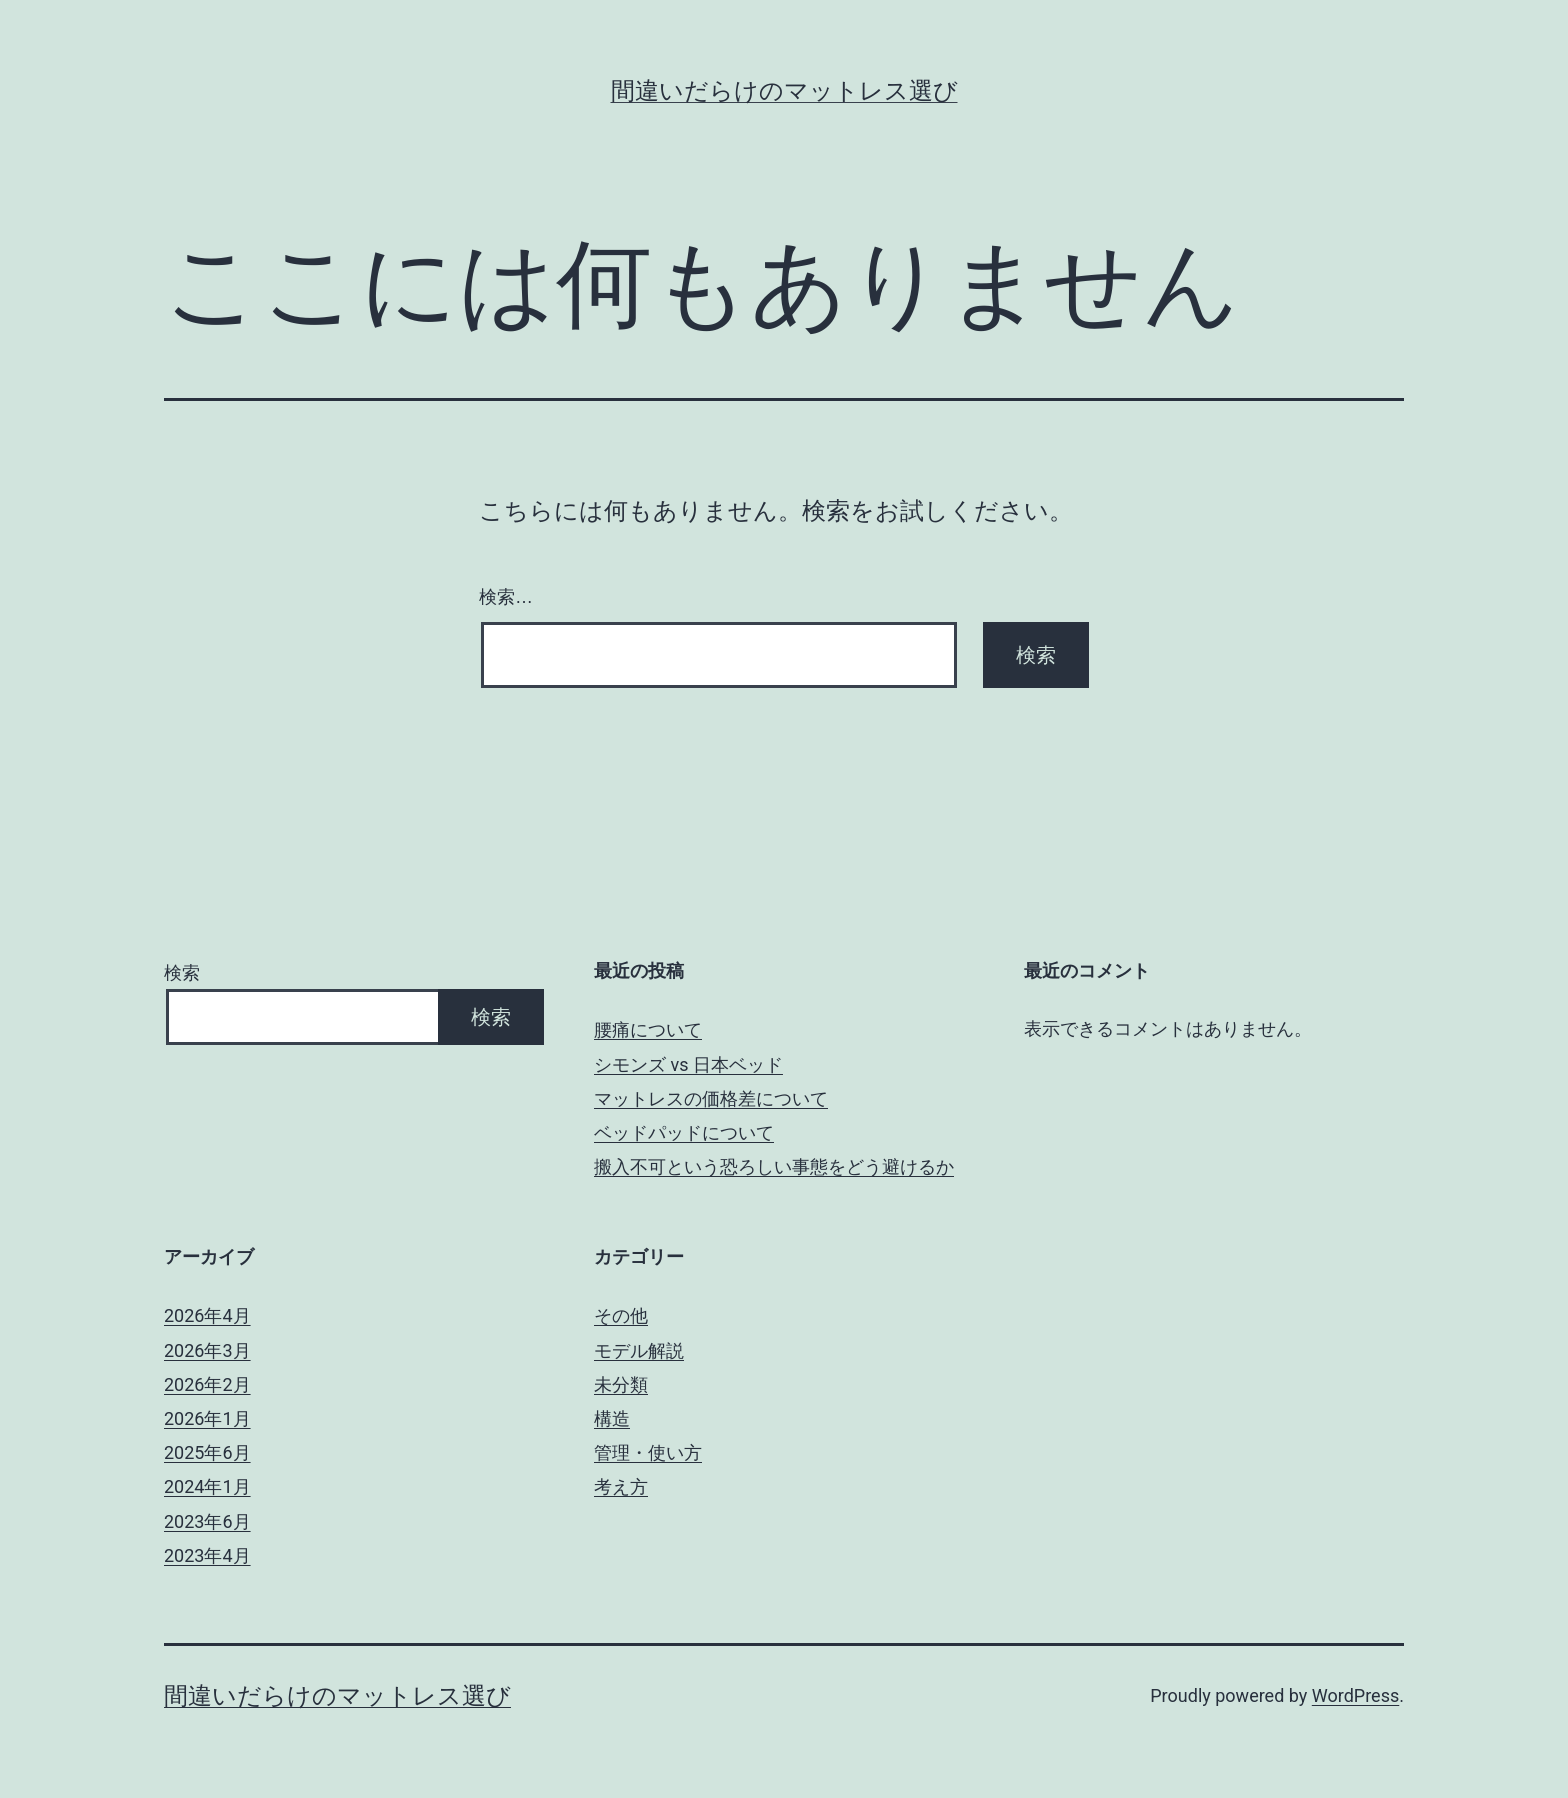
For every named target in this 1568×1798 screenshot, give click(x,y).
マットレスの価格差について (711, 1098)
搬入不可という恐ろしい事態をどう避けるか (774, 1166)
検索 (182, 972)
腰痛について (648, 1029)
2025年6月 (207, 1452)
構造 (612, 1418)
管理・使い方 (648, 1452)
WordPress (1355, 1695)
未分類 (621, 1384)
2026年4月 (207, 1315)
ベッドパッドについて (684, 1132)
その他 (621, 1315)
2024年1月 (207, 1486)
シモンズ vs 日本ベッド (688, 1064)
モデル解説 (639, 1350)
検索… (506, 597)
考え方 (621, 1486)
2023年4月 (207, 1555)
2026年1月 (207, 1418)
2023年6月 (207, 1521)
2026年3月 (207, 1350)
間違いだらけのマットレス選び (784, 91)
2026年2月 (207, 1384)
